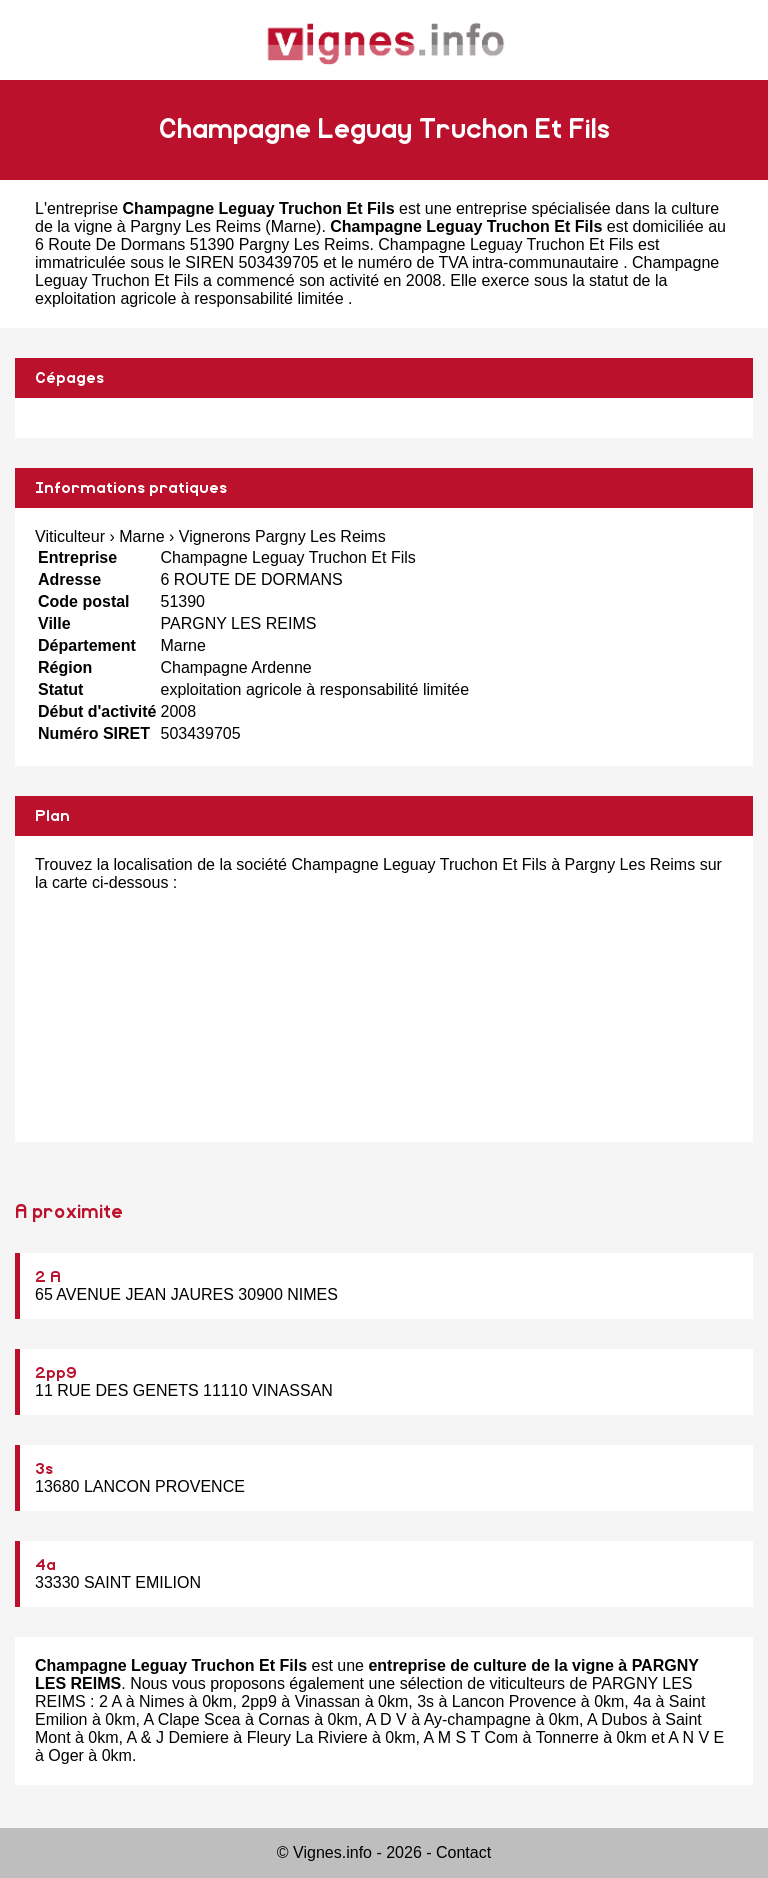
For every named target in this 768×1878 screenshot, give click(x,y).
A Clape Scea (191, 1719)
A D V (386, 1719)
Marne (293, 226)
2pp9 (56, 1373)
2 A (48, 1277)
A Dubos (617, 1719)
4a (45, 1565)
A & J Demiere (178, 1737)
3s (44, 1469)
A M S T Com (471, 1737)
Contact (463, 1852)
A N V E (696, 1737)
